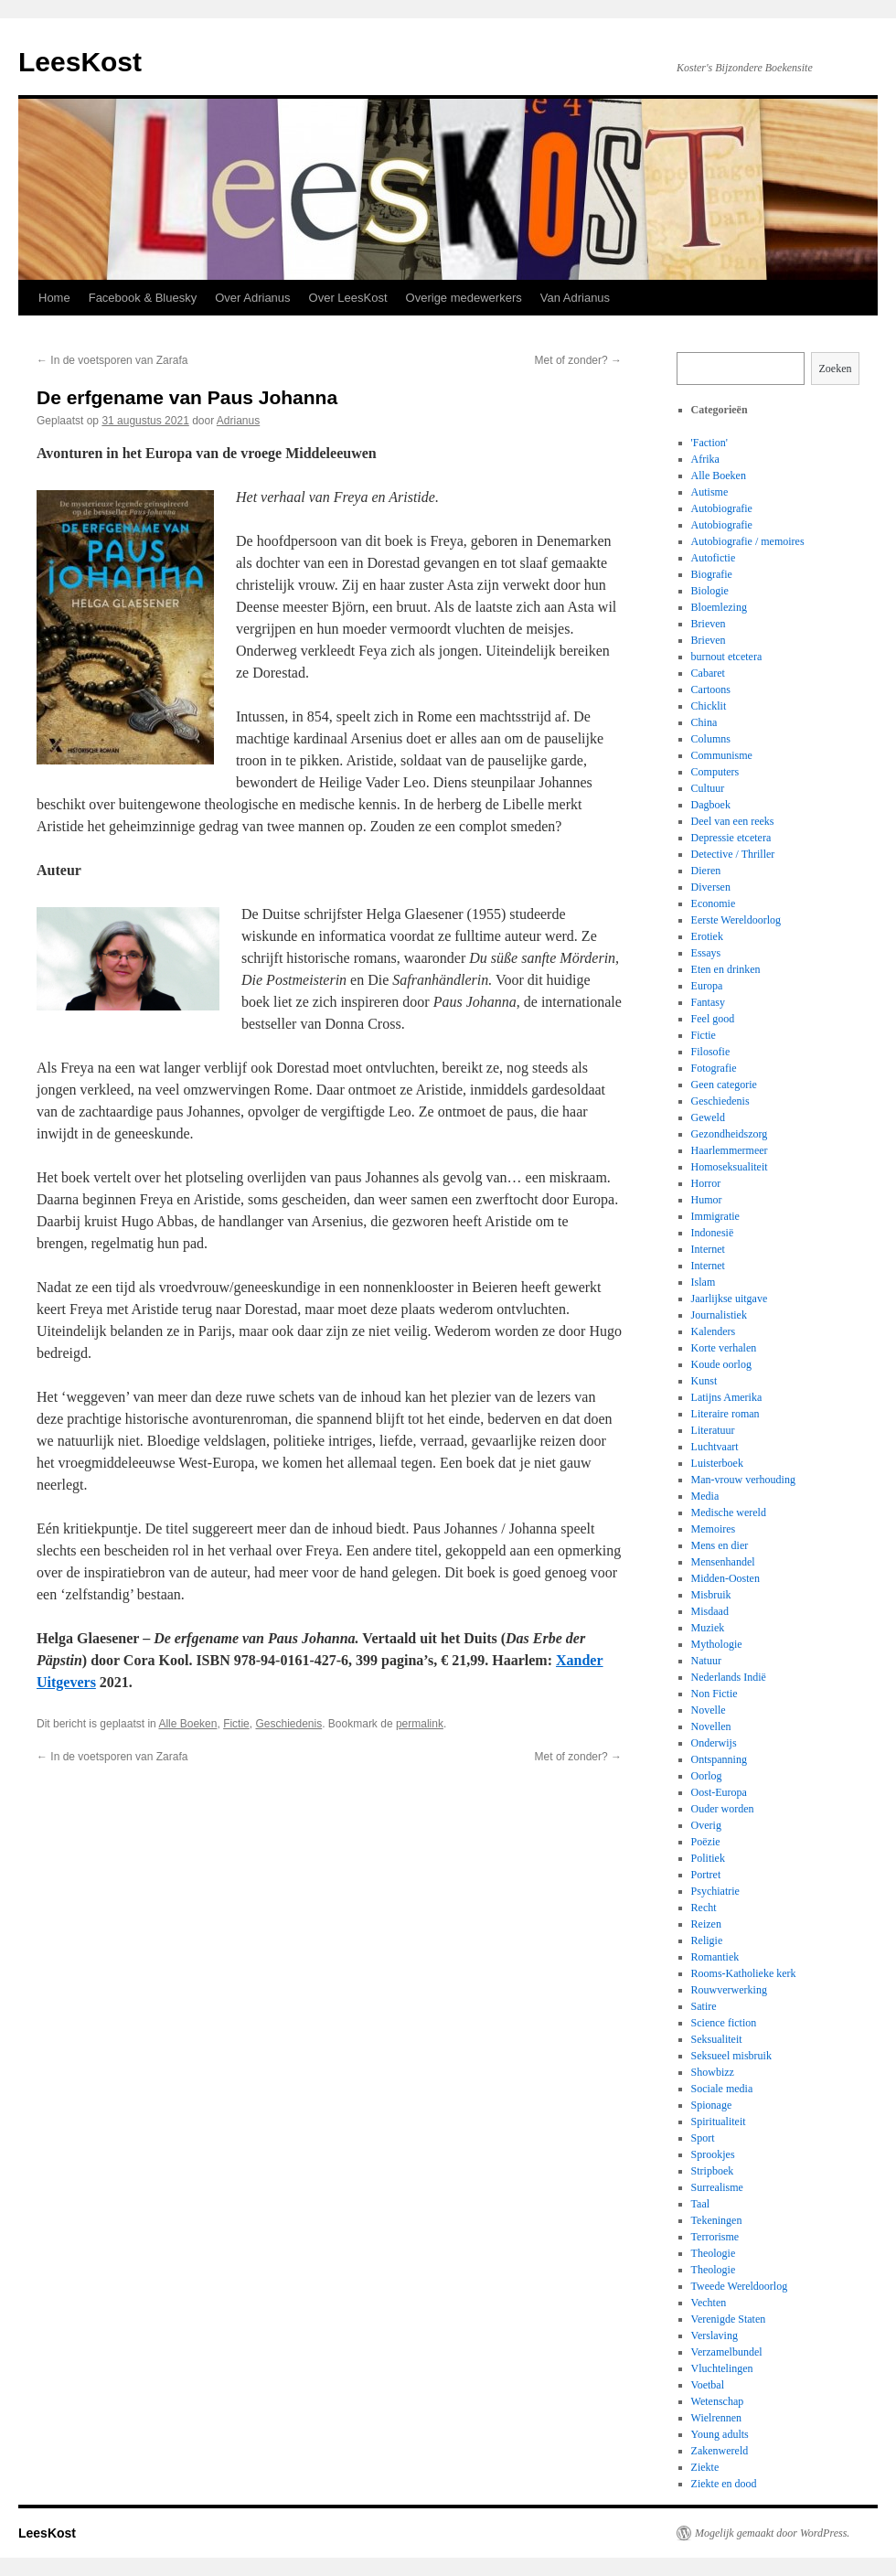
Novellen (711, 1726)
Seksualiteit (716, 2039)
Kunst (704, 1380)
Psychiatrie (715, 1891)
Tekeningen (716, 2220)
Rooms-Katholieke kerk (743, 1973)
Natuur (706, 1660)
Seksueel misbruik (731, 2055)
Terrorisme (715, 2236)
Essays (706, 952)
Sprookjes (713, 2154)
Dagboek (711, 804)
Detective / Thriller (733, 854)
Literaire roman (725, 1413)
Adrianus (238, 420)
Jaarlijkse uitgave (729, 1298)
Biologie (710, 590)
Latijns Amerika (727, 1397)
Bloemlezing (719, 607)
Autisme (710, 492)
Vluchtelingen (722, 2368)
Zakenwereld (720, 2450)
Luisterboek (717, 1463)
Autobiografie (721, 508)
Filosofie (711, 1051)
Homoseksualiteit (729, 1166)
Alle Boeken (187, 1723)
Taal (700, 2203)
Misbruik (711, 1594)
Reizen (706, 1924)
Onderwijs (714, 1743)
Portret (706, 1874)
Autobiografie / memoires (748, 541)
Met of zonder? (578, 360)
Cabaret (708, 673)
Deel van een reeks (732, 821)
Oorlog (706, 1775)
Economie (713, 903)
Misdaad (710, 1611)
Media (705, 1496)
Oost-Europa (719, 1792)
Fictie (236, 1723)
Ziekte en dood (724, 2483)
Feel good (713, 1018)
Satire (704, 2006)
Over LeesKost (348, 298)
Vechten (709, 2302)
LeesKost (80, 62)
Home (54, 298)
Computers (715, 771)
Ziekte (705, 2467)
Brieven (708, 623)
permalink (419, 1723)
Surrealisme (717, 2187)
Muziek (708, 1627)
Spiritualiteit (718, 2121)
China (704, 722)
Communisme (721, 755)
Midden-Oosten (725, 1578)
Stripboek (712, 2170)
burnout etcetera (727, 656)
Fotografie (714, 1068)
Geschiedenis (288, 1723)
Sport (703, 2138)
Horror (706, 1183)
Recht (704, 1907)
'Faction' (709, 442)
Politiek (708, 1858)
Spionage (711, 2105)
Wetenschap (717, 2401)
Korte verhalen (724, 1347)
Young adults (720, 2434)
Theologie (713, 2253)
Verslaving (714, 2335)
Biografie (711, 574)
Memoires (713, 1529)
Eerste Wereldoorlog (736, 920)
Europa (707, 985)
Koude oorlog (721, 1364)
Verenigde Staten (728, 2319)
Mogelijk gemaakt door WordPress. (772, 2533)
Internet (708, 1249)
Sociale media (722, 2088)
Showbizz (712, 2072)
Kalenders (713, 1331)
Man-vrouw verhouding (743, 1479)
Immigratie (715, 1216)
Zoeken (835, 368)
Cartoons (711, 689)
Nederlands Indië (728, 1677)
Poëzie (705, 1841)
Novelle (708, 1710)
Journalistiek (719, 1315)
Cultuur (708, 788)
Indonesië (712, 1232)
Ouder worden (722, 1808)
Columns (711, 738)
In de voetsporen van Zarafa (112, 360)
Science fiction (724, 2022)
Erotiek (707, 936)
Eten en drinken (726, 969)
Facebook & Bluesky (143, 298)
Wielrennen (716, 2417)
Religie (707, 1940)
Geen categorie (724, 1084)
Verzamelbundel (727, 2352)
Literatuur (713, 1430)
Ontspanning (719, 1759)
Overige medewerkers (464, 298)
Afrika (705, 459)
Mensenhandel (723, 1561)
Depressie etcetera (731, 837)
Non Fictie (714, 1693)
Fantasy (708, 1002)
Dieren (706, 870)
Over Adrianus (252, 298)
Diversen (711, 887)
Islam (703, 1282)
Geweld (708, 1117)
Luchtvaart (715, 1446)
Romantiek (715, 1957)
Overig (706, 1825)
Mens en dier (720, 1545)
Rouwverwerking (729, 1989)
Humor (706, 1199)
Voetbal (707, 2384)
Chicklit (709, 706)
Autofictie (713, 557)
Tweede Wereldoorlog (739, 2286)
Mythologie (716, 1644)
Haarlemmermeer (729, 1150)
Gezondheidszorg (729, 1134)
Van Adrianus (575, 298)
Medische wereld (728, 1512)
